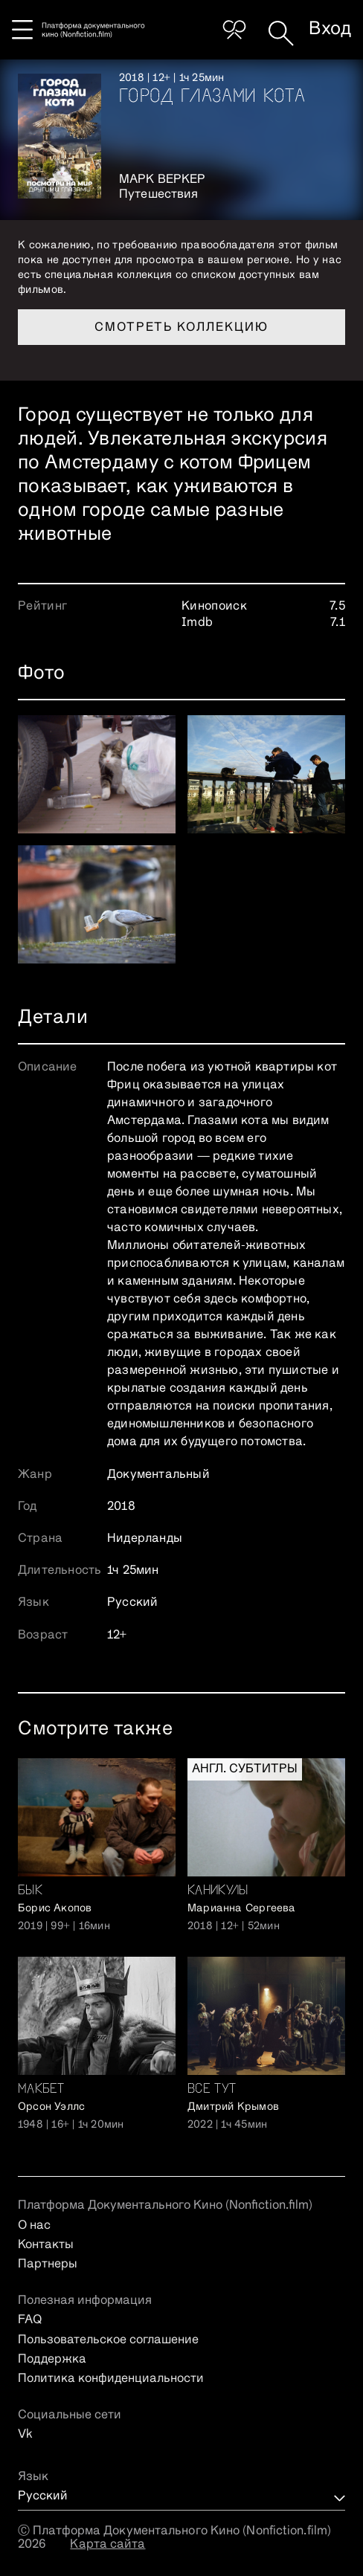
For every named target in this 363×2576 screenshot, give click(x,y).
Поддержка (52, 2360)
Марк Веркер (162, 180)
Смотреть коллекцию (181, 328)
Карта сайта (107, 2545)
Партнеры (47, 2264)
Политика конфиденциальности (111, 2379)
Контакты (46, 2245)
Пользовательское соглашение (108, 2340)
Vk (25, 2435)
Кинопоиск (214, 607)
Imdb (197, 623)
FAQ (30, 2320)
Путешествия (158, 195)
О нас (34, 2226)
